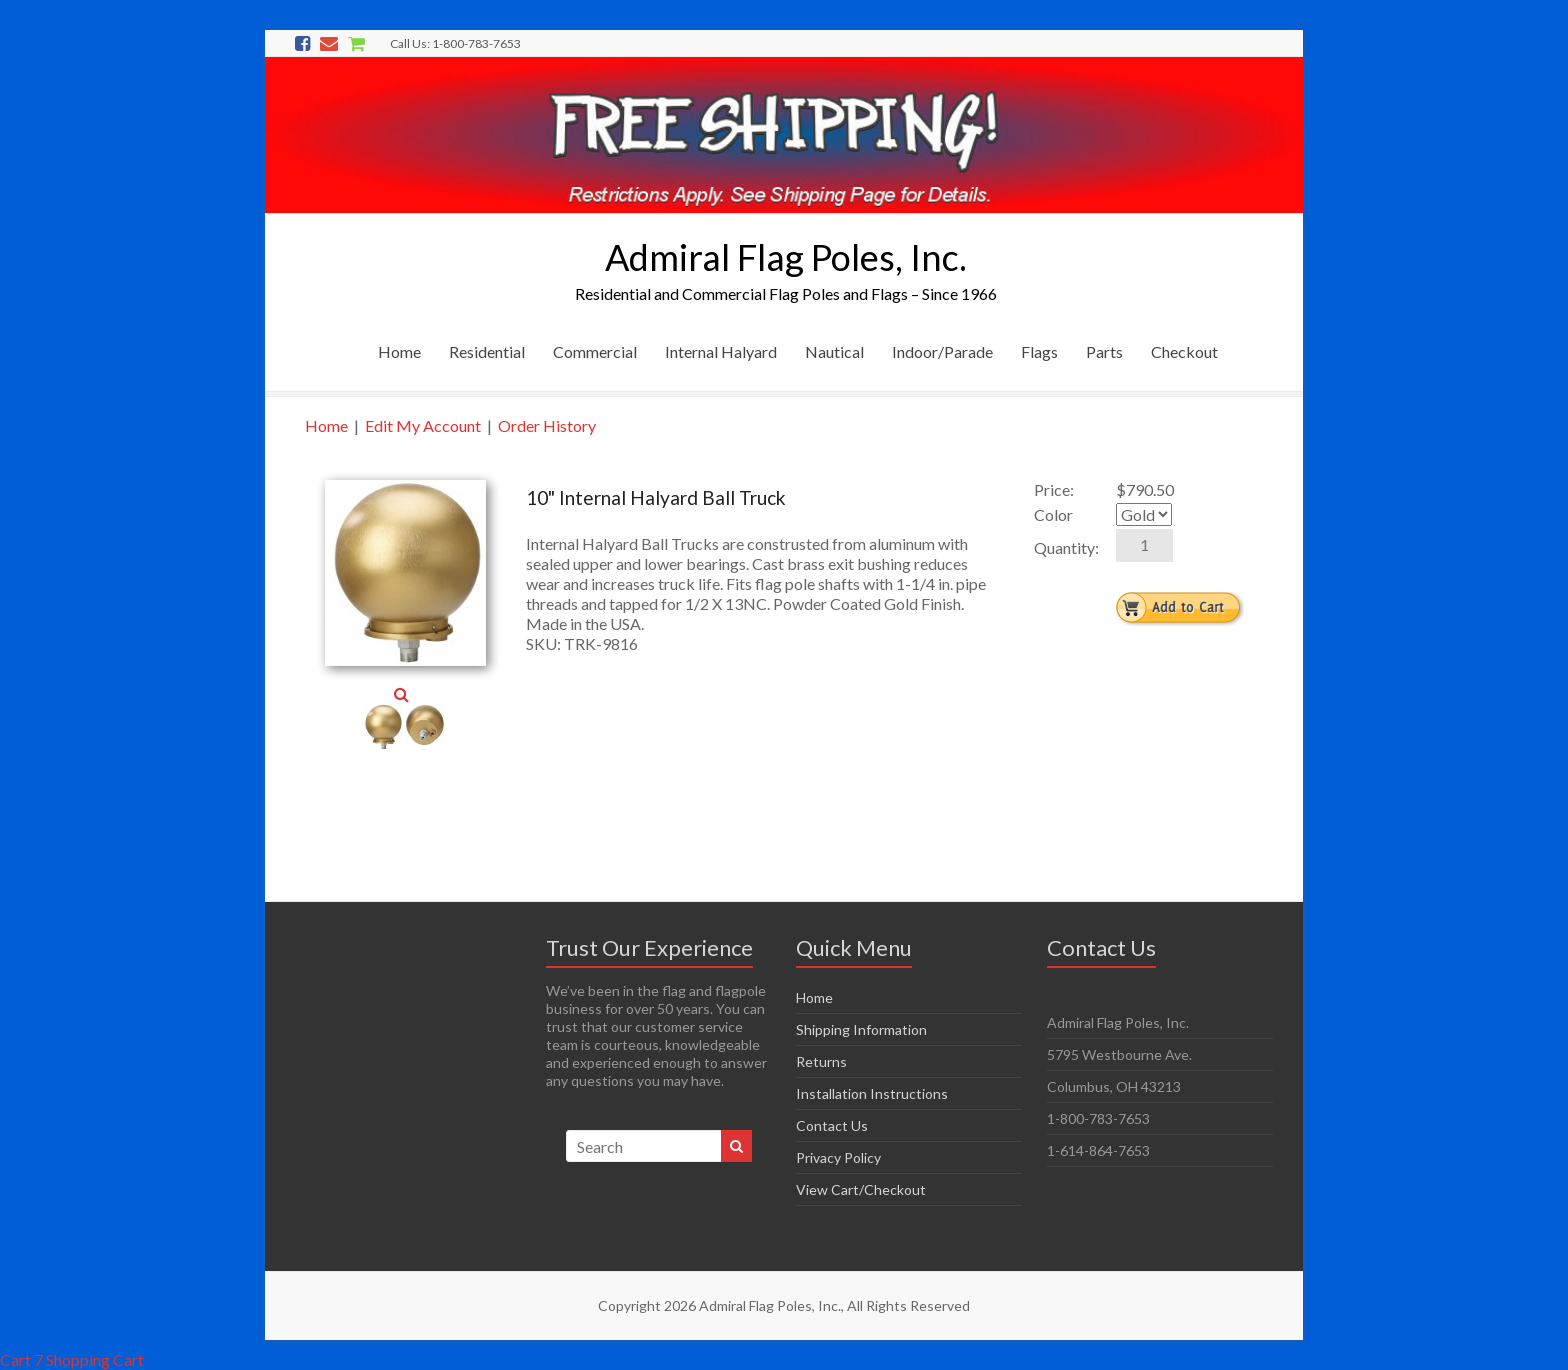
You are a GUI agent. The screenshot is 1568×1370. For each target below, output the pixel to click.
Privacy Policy (838, 1157)
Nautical (834, 351)
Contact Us (832, 1125)
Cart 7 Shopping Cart (72, 1359)
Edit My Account (423, 425)
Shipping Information (861, 1029)
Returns (821, 1061)
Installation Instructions (872, 1093)
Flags (1039, 351)
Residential (487, 351)
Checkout (1184, 351)
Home (399, 351)
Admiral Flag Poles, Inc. (786, 257)
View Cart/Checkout (861, 1189)
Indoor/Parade (942, 351)
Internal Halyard (721, 351)
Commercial (595, 351)
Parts (1104, 351)
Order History (547, 425)
